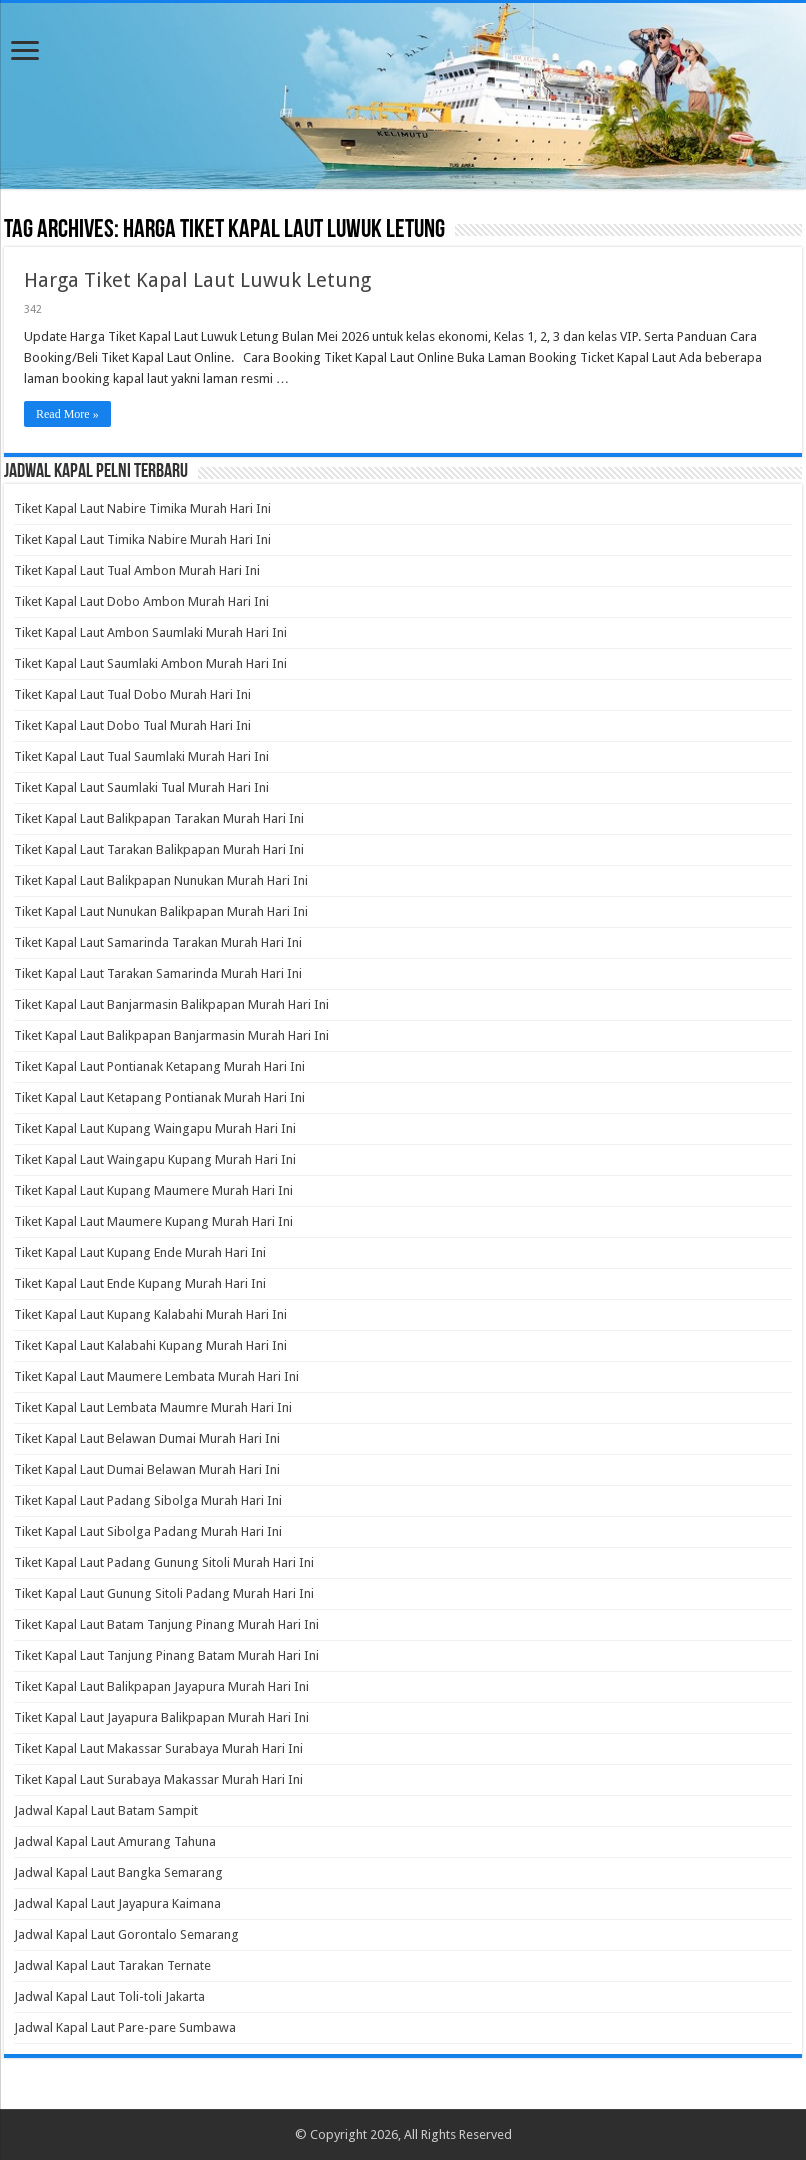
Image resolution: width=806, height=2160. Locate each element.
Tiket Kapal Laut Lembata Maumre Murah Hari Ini (153, 1407)
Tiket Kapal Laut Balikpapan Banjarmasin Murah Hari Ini (171, 1035)
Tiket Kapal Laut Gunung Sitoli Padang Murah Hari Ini (164, 1593)
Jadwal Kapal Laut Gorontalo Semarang (126, 1934)
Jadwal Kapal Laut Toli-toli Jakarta (109, 1996)
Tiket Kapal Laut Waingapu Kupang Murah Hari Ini (155, 1159)
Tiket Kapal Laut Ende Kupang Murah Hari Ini (140, 1283)
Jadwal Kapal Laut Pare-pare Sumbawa (125, 2027)
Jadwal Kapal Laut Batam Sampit (106, 1810)
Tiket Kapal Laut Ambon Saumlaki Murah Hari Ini (150, 632)
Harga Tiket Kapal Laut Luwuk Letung (197, 280)
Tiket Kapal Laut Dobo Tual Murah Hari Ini (132, 725)
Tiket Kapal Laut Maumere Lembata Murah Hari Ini (156, 1376)
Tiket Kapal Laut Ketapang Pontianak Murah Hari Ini (159, 1097)
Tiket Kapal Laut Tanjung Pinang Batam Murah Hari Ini (166, 1655)
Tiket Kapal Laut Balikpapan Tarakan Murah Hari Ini (159, 818)
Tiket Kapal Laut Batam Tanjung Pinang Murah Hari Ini (166, 1624)
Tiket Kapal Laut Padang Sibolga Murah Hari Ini (148, 1500)
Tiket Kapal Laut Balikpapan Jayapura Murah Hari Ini (161, 1686)
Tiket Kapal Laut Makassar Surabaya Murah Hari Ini (158, 1748)
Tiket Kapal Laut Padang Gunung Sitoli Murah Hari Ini (164, 1562)
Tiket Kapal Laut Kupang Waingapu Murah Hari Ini (155, 1128)
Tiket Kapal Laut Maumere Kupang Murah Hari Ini (153, 1221)
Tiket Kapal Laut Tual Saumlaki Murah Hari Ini (141, 756)
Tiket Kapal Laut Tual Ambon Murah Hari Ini (137, 570)
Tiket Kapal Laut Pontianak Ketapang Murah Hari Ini (159, 1066)
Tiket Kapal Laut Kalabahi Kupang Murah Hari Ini (150, 1345)
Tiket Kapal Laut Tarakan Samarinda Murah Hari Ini (158, 973)
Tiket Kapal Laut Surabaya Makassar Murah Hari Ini (158, 1779)
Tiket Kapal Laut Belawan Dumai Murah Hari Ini (147, 1438)
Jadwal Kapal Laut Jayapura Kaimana (117, 1903)
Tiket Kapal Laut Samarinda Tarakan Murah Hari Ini (158, 942)
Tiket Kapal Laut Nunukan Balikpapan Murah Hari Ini (161, 911)
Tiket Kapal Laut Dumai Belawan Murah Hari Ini (147, 1469)
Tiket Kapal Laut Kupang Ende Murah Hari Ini (140, 1252)
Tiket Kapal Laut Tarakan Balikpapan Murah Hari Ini (159, 849)
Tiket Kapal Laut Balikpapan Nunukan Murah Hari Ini (161, 880)
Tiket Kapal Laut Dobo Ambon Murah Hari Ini (141, 601)
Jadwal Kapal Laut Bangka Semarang (118, 1872)
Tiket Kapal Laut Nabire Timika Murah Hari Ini (142, 508)
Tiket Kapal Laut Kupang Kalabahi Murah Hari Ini (150, 1314)
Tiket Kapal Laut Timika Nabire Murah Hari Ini (142, 539)
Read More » (67, 414)
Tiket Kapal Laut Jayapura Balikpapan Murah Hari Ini (161, 1717)
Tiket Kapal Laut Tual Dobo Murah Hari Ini (132, 694)
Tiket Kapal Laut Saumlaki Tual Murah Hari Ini (141, 787)
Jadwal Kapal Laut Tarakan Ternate (112, 1965)
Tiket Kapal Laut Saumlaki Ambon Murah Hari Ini (150, 663)
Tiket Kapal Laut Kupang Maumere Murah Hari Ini (153, 1190)
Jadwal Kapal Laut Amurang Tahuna (115, 1841)
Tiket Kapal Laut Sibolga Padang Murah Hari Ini (148, 1531)
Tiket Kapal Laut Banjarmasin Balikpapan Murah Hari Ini (171, 1004)
